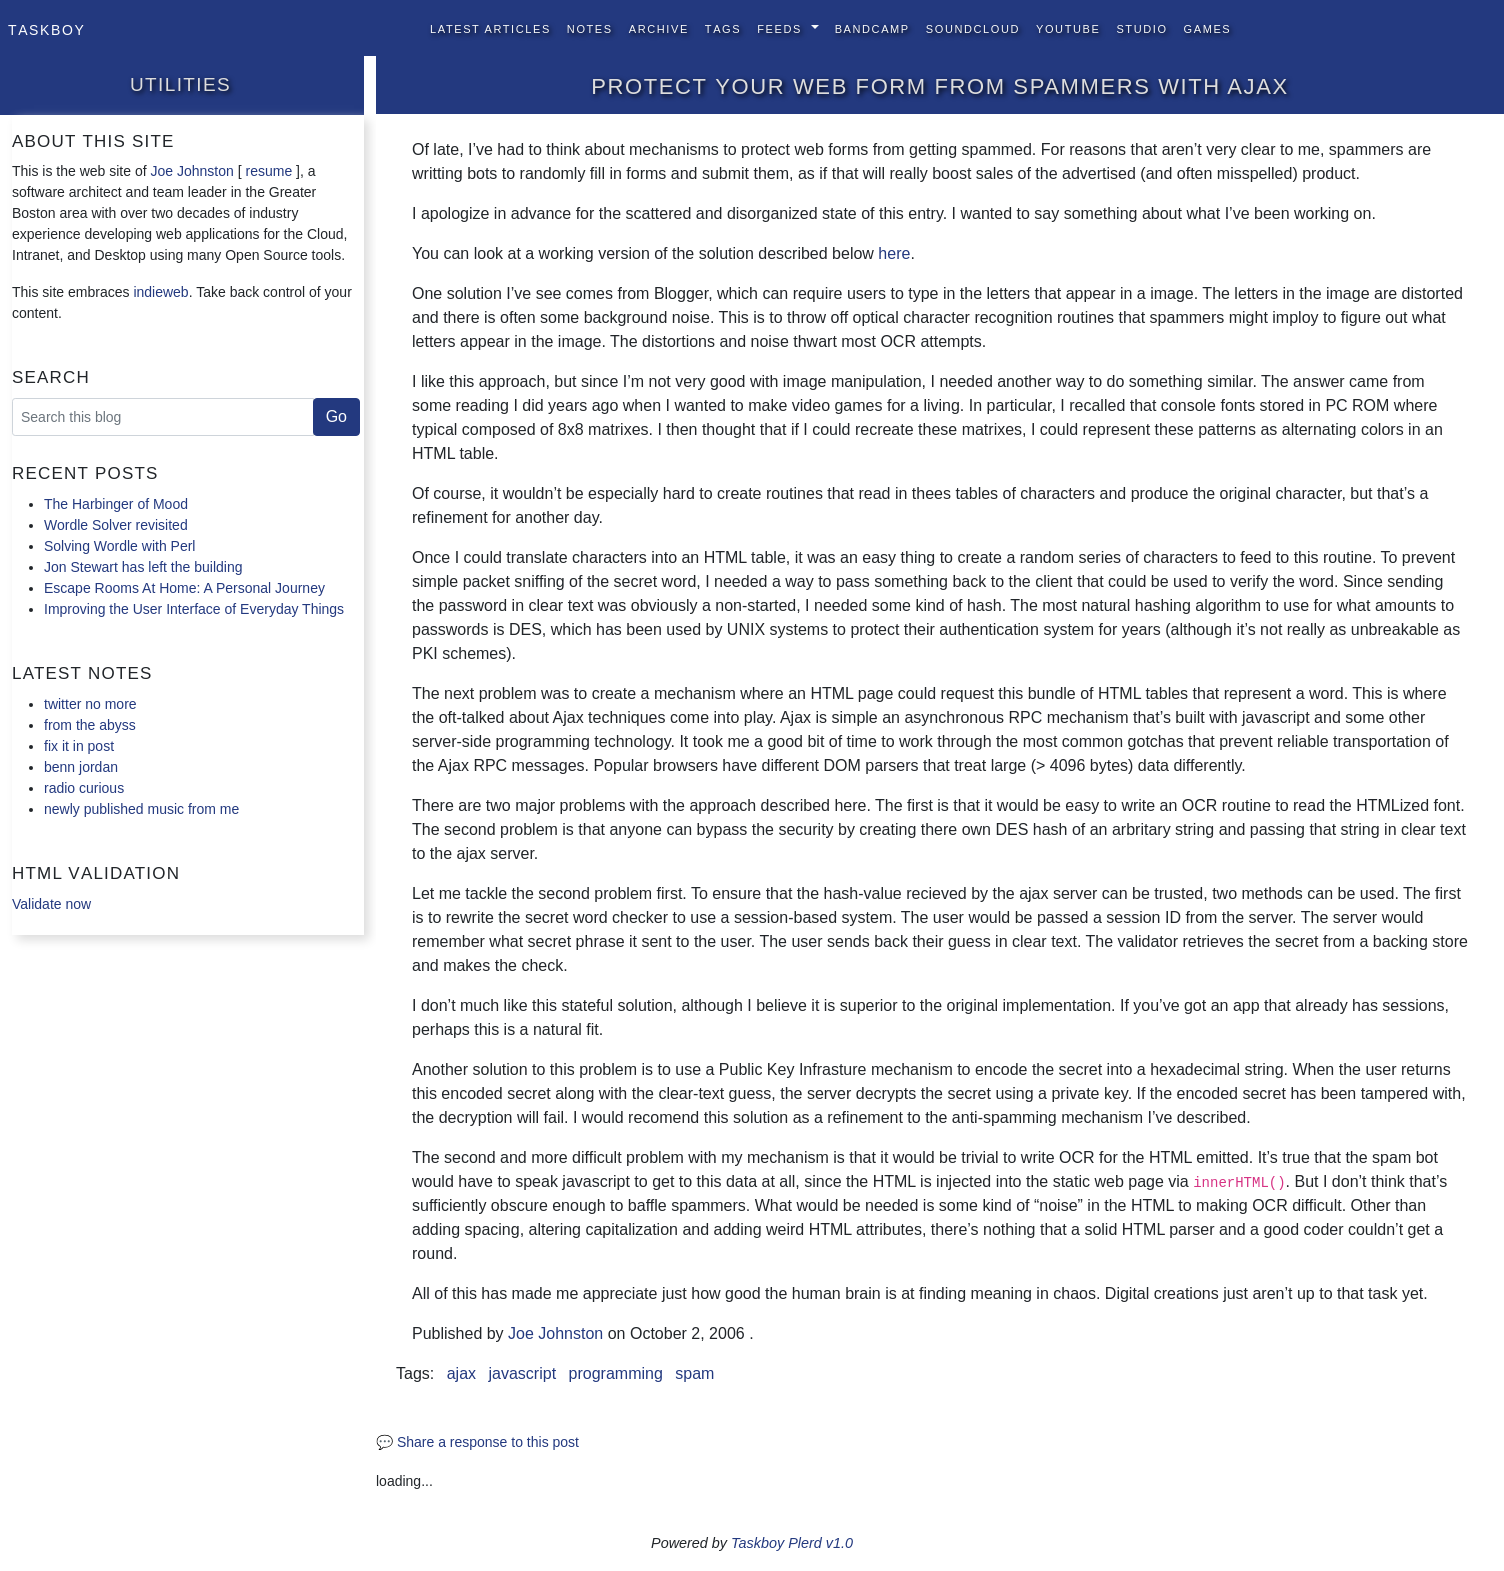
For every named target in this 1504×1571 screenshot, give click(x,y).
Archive (659, 27)
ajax (461, 1373)
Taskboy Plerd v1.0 (792, 1543)
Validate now (51, 904)
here (894, 253)
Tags (723, 27)
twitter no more (90, 704)
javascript (523, 1373)
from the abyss (90, 725)
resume (268, 171)
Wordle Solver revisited (116, 525)
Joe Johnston (192, 171)
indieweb (160, 292)
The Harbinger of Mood (116, 504)
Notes (590, 27)
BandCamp (872, 27)
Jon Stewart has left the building (143, 567)
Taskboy (46, 28)
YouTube (1068, 27)
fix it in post (79, 746)
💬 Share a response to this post (477, 1442)
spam (694, 1373)
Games (1208, 27)
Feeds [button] (781, 27)
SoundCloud (973, 27)
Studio (1141, 27)
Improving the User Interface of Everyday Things (194, 609)
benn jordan (81, 767)
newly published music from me (141, 809)
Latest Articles (490, 27)
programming (616, 1373)
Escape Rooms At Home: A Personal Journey (184, 588)
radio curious (84, 788)
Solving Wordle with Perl (119, 546)
